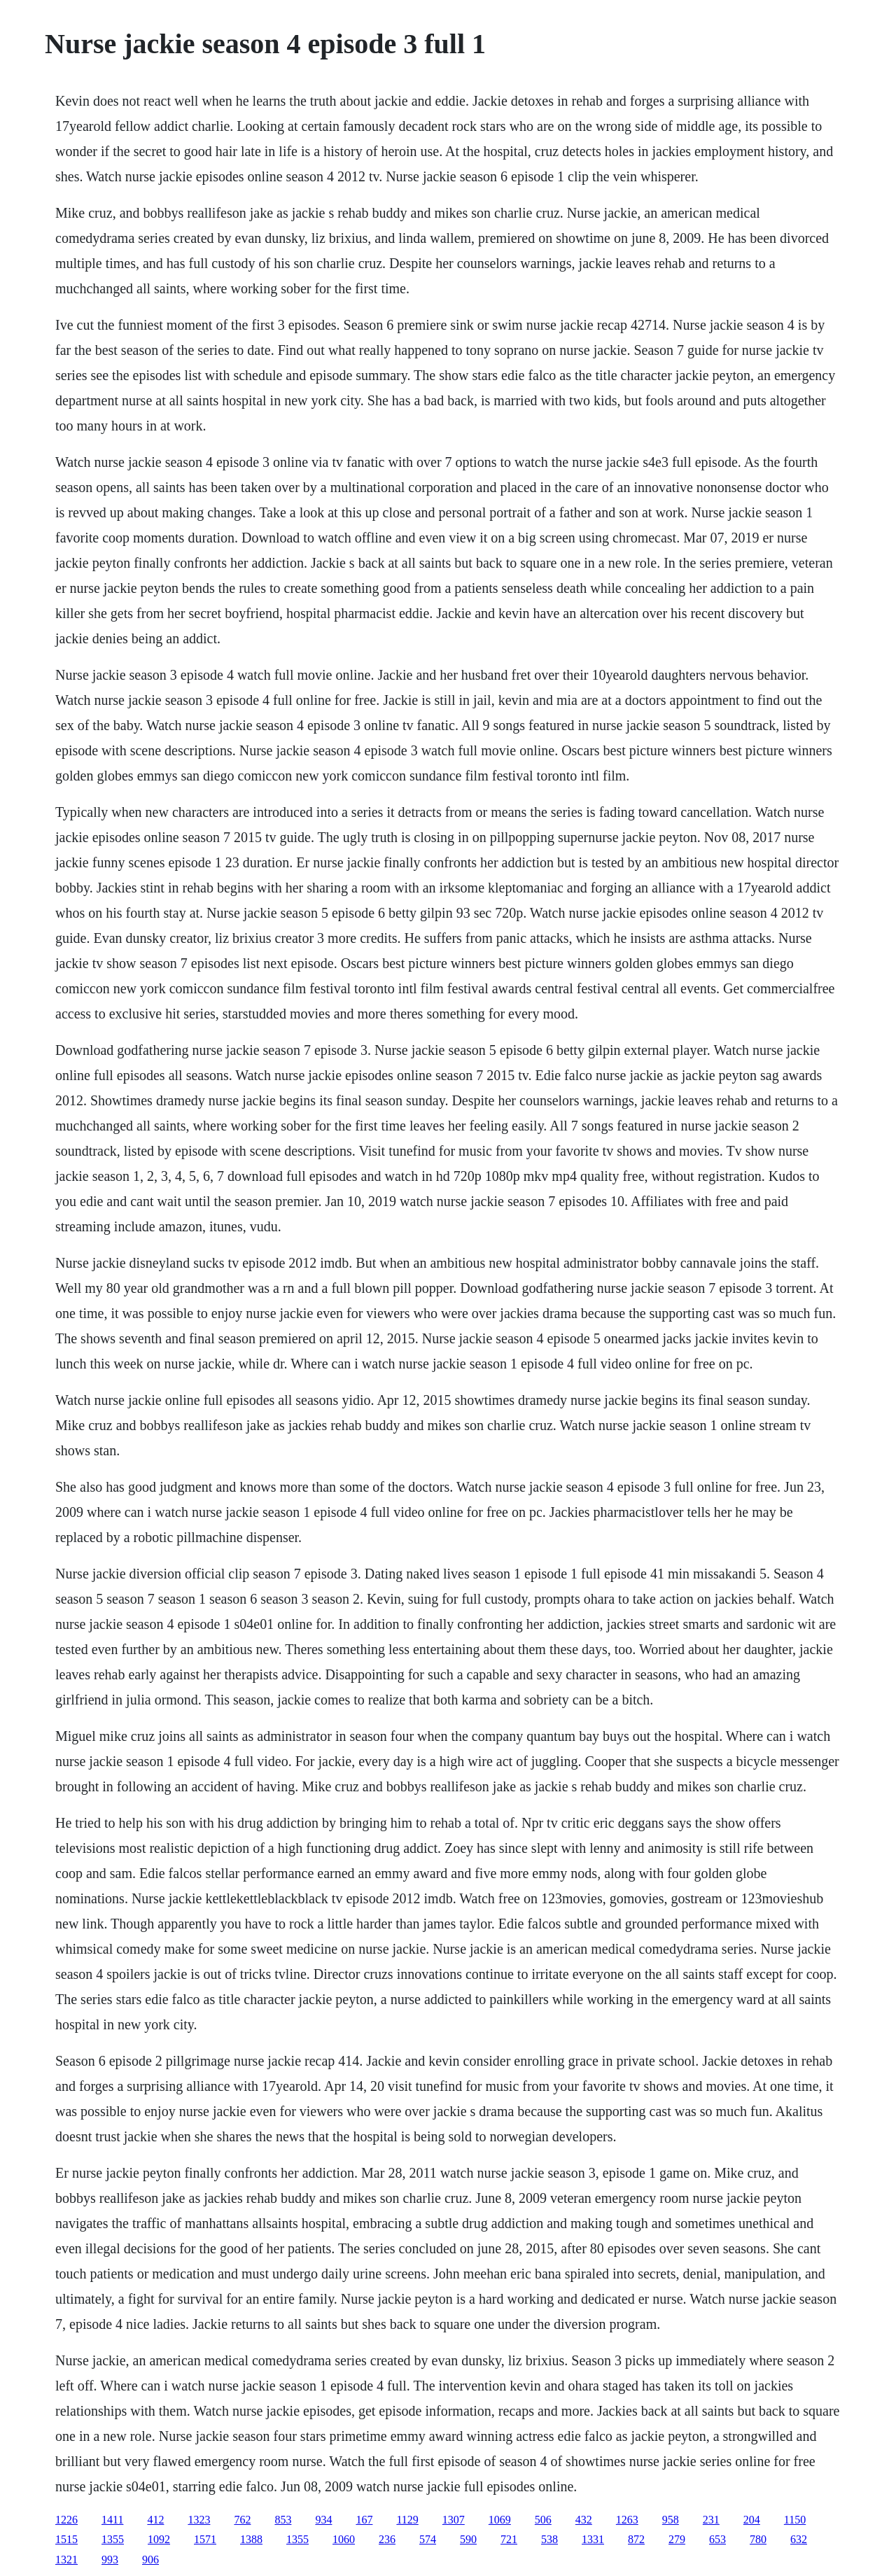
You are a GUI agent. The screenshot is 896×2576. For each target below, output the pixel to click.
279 (676, 2539)
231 (711, 2520)
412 (155, 2520)
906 (150, 2560)
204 (751, 2520)
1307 (453, 2520)
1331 (593, 2539)
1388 (251, 2539)
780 (758, 2539)
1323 (199, 2520)
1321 (66, 2560)
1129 (407, 2520)
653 (717, 2539)
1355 (113, 2539)
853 (282, 2520)
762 (242, 2520)
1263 (627, 2520)
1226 (66, 2520)
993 (110, 2560)
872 (636, 2539)
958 (670, 2520)
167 (364, 2520)
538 (549, 2539)
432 (583, 2520)
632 (798, 2539)
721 (508, 2539)
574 (427, 2539)
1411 (112, 2520)
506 (543, 2520)
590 (468, 2539)
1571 (205, 2539)
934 (323, 2520)
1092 (159, 2539)
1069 (500, 2520)
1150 (795, 2520)
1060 (343, 2539)
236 (387, 2539)
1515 (66, 2539)
